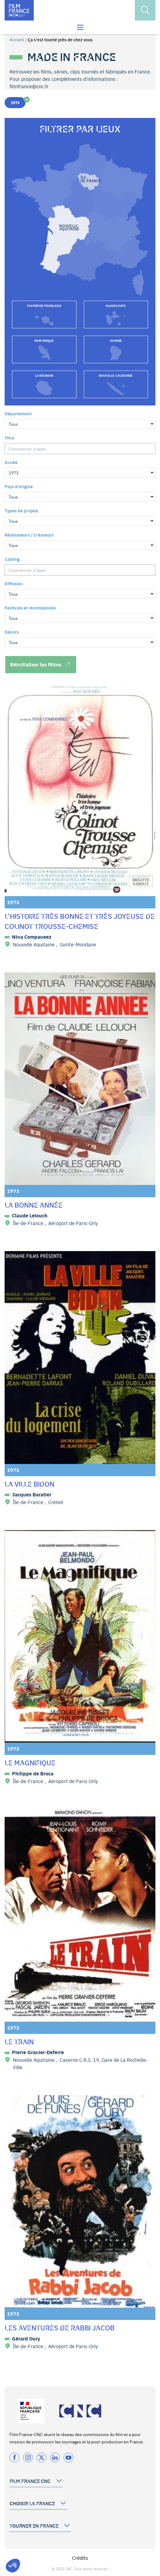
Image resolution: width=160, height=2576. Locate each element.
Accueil (17, 39)
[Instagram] (28, 2457)
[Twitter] (41, 2457)
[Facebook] (14, 2457)
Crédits (80, 2557)
